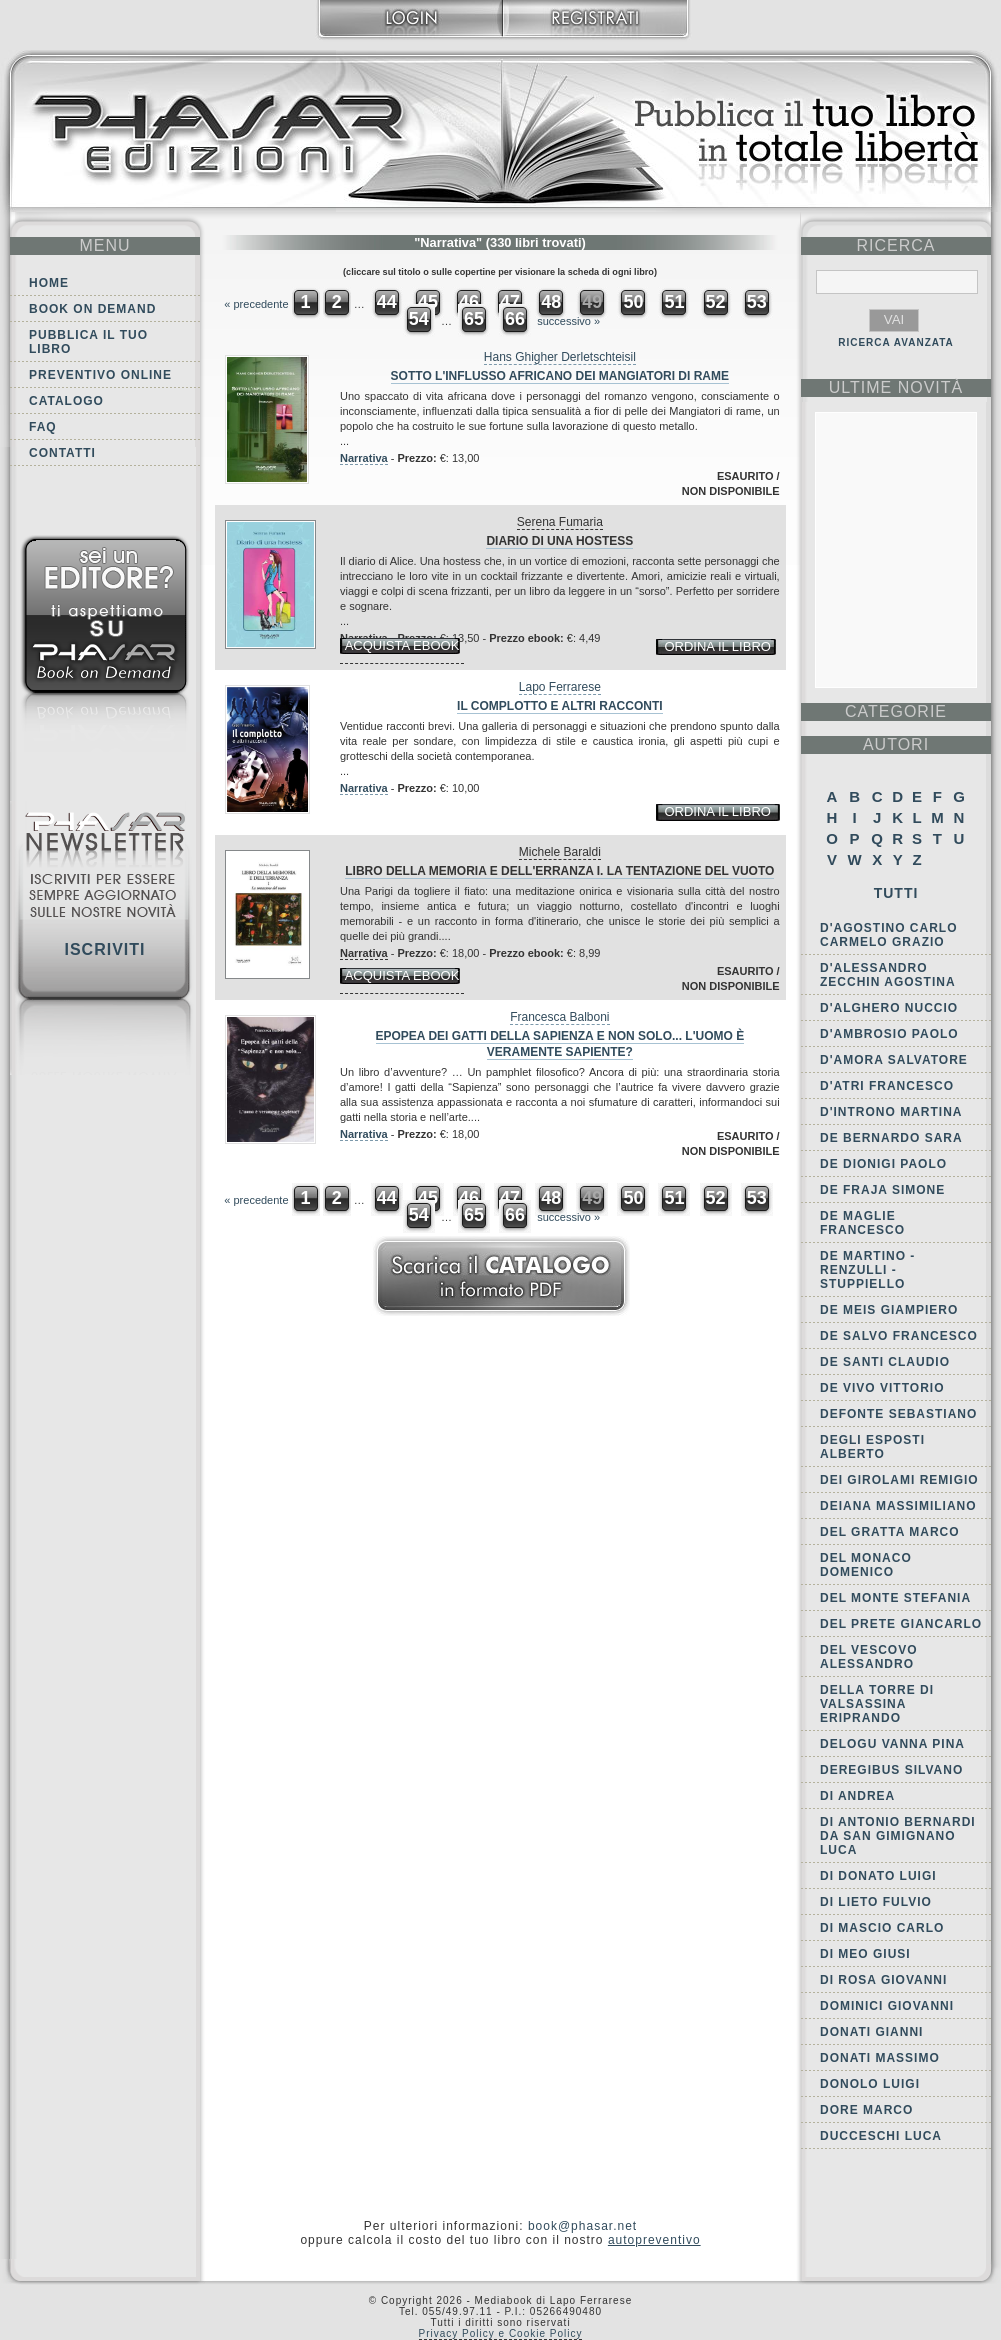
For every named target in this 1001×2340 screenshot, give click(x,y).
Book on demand (92, 309)
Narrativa (364, 458)
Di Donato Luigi (878, 1876)
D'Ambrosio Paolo (889, 1034)
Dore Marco (866, 2110)
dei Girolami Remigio (899, 1480)
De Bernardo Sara (891, 1138)
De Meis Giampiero (889, 1310)
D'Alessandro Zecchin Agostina (888, 975)
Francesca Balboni (559, 1017)
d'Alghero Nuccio (889, 1008)
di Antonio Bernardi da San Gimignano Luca (898, 1836)
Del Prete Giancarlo (901, 1624)
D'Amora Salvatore (894, 1060)
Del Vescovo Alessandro (868, 1657)
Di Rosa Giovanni (883, 1980)
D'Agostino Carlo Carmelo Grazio (889, 935)
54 (419, 319)
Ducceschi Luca (881, 2136)
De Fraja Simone (882, 1190)
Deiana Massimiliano (898, 1506)
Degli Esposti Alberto (872, 1447)
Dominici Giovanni (887, 2006)
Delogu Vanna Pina (892, 1744)
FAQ (43, 427)
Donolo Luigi (870, 2084)
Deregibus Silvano (891, 1770)
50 (633, 302)
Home (49, 283)
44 (387, 302)
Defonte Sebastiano (898, 1414)
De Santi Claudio (885, 1362)
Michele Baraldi (560, 852)
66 (515, 319)
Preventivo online (100, 375)
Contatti (62, 453)
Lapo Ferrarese (560, 687)
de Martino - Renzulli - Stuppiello (867, 1270)
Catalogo (66, 401)
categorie (896, 711)
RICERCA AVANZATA (896, 342)
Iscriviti (104, 949)
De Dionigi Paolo (883, 1164)
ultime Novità (896, 387)
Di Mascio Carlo (882, 1928)
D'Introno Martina (891, 1112)
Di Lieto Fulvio (876, 1902)
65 (474, 319)
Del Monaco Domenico (866, 1565)
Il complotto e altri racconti (560, 706)
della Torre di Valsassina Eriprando (877, 1704)
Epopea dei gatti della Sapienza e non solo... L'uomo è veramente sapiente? (560, 1044)
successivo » (568, 321)
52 (716, 302)
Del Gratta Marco (890, 1532)
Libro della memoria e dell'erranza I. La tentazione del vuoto (559, 871)
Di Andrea (857, 1796)
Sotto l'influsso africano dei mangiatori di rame (560, 376)
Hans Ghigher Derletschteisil (560, 357)
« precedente (256, 304)
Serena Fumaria (560, 522)
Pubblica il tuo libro (88, 342)
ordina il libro (717, 646)
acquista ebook (402, 645)
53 (757, 302)
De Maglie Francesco (862, 1223)
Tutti (896, 893)
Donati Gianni (871, 2032)
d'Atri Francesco (887, 1086)
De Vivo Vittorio (882, 1388)
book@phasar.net (582, 2226)
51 (674, 302)
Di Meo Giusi (865, 1954)
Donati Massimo (880, 2058)
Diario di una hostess (559, 541)
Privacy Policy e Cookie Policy (501, 2333)
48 (551, 302)
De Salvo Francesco (899, 1336)
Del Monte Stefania (895, 1598)
